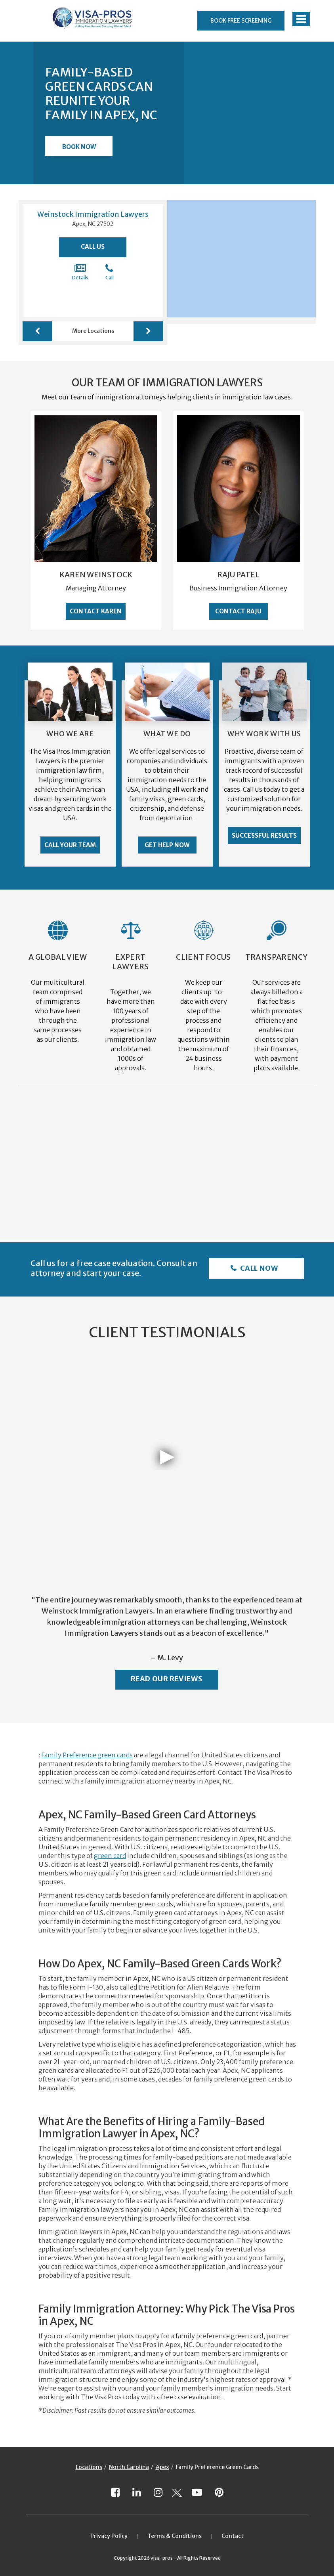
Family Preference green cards (87, 1755)
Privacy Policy (109, 2536)
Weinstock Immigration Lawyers (93, 214)
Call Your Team (70, 845)
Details (80, 272)
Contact (232, 2536)
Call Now (258, 1268)
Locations (89, 2467)
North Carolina (129, 2467)
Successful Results (264, 835)
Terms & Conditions (174, 2536)
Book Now (79, 147)
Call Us (93, 246)
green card (110, 1856)
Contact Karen (96, 611)
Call (109, 272)
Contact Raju (238, 611)
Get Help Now (167, 845)
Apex (162, 2467)
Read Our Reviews (167, 1678)
